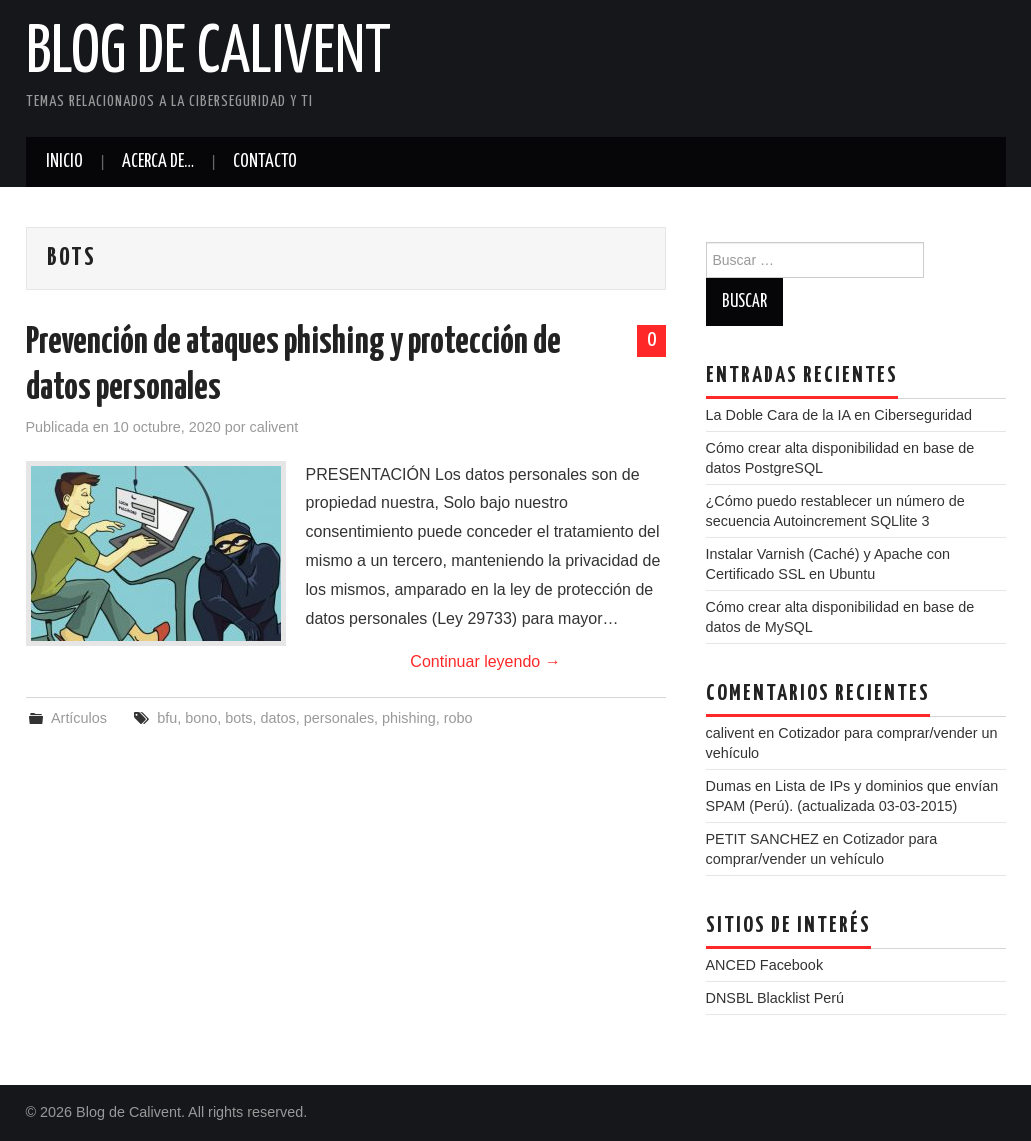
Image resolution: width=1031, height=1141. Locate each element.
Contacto (265, 162)
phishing (409, 718)
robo (458, 718)
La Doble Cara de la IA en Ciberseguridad (839, 415)
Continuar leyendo (485, 661)
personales (339, 718)
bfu (167, 718)
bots (238, 718)
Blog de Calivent (208, 54)
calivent (274, 427)
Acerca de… (158, 162)
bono (201, 718)
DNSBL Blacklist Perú (775, 998)
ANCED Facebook (765, 965)
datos (277, 718)
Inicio (64, 162)
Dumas (729, 786)
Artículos (79, 718)
